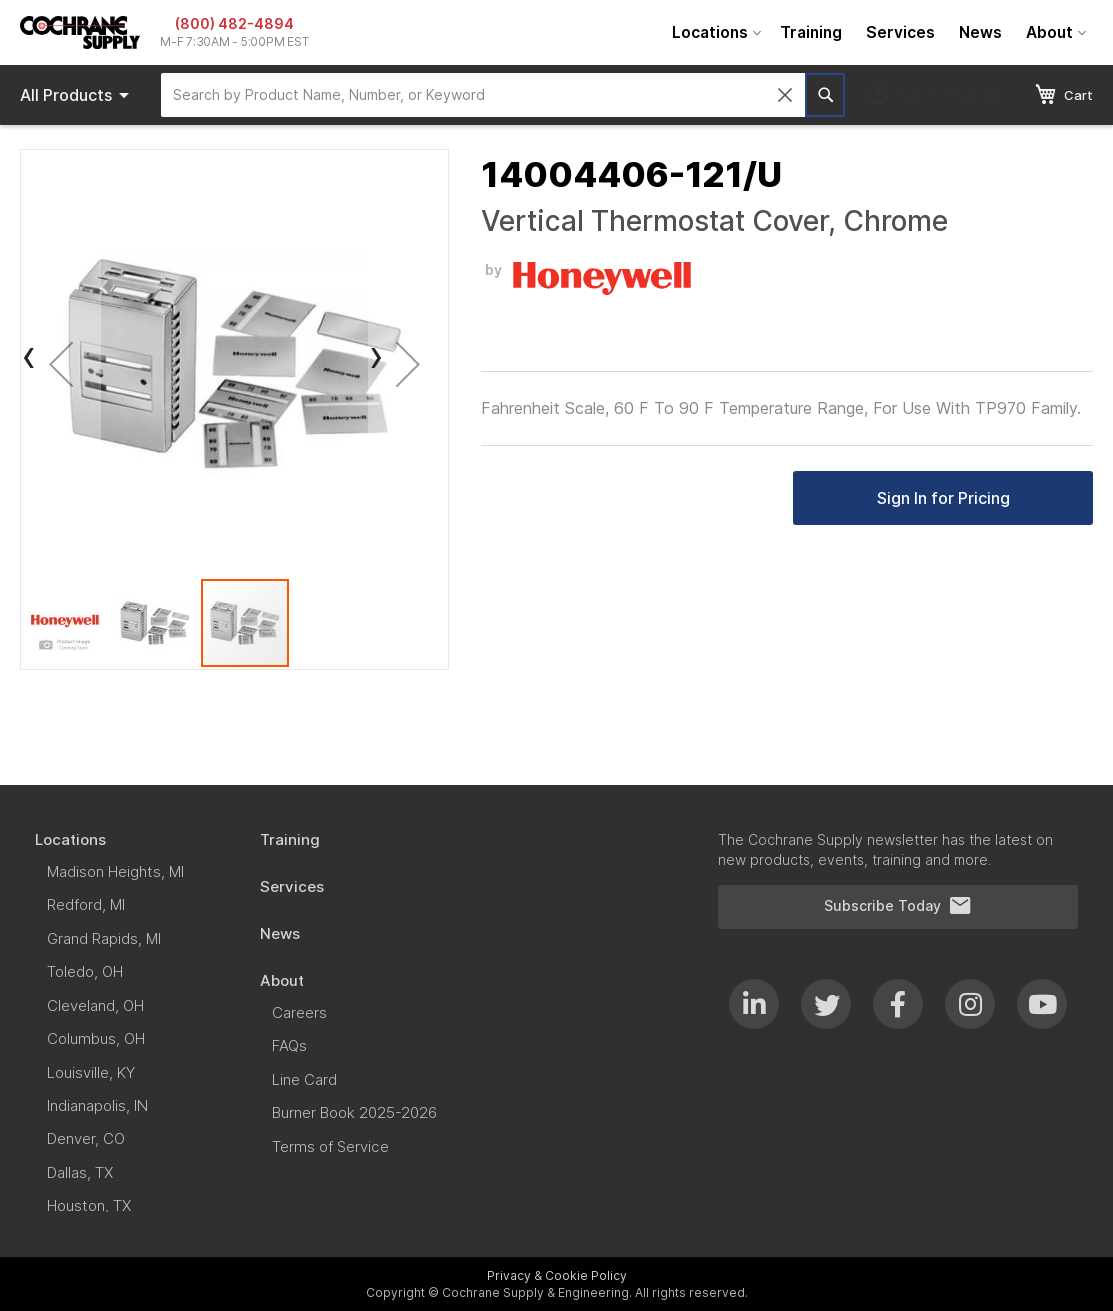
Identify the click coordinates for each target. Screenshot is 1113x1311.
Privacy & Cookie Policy (557, 1275)
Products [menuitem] (78, 95)
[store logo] (80, 32)
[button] (61, 363)
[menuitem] (714, 32)
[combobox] (483, 95)
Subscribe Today (898, 906)
